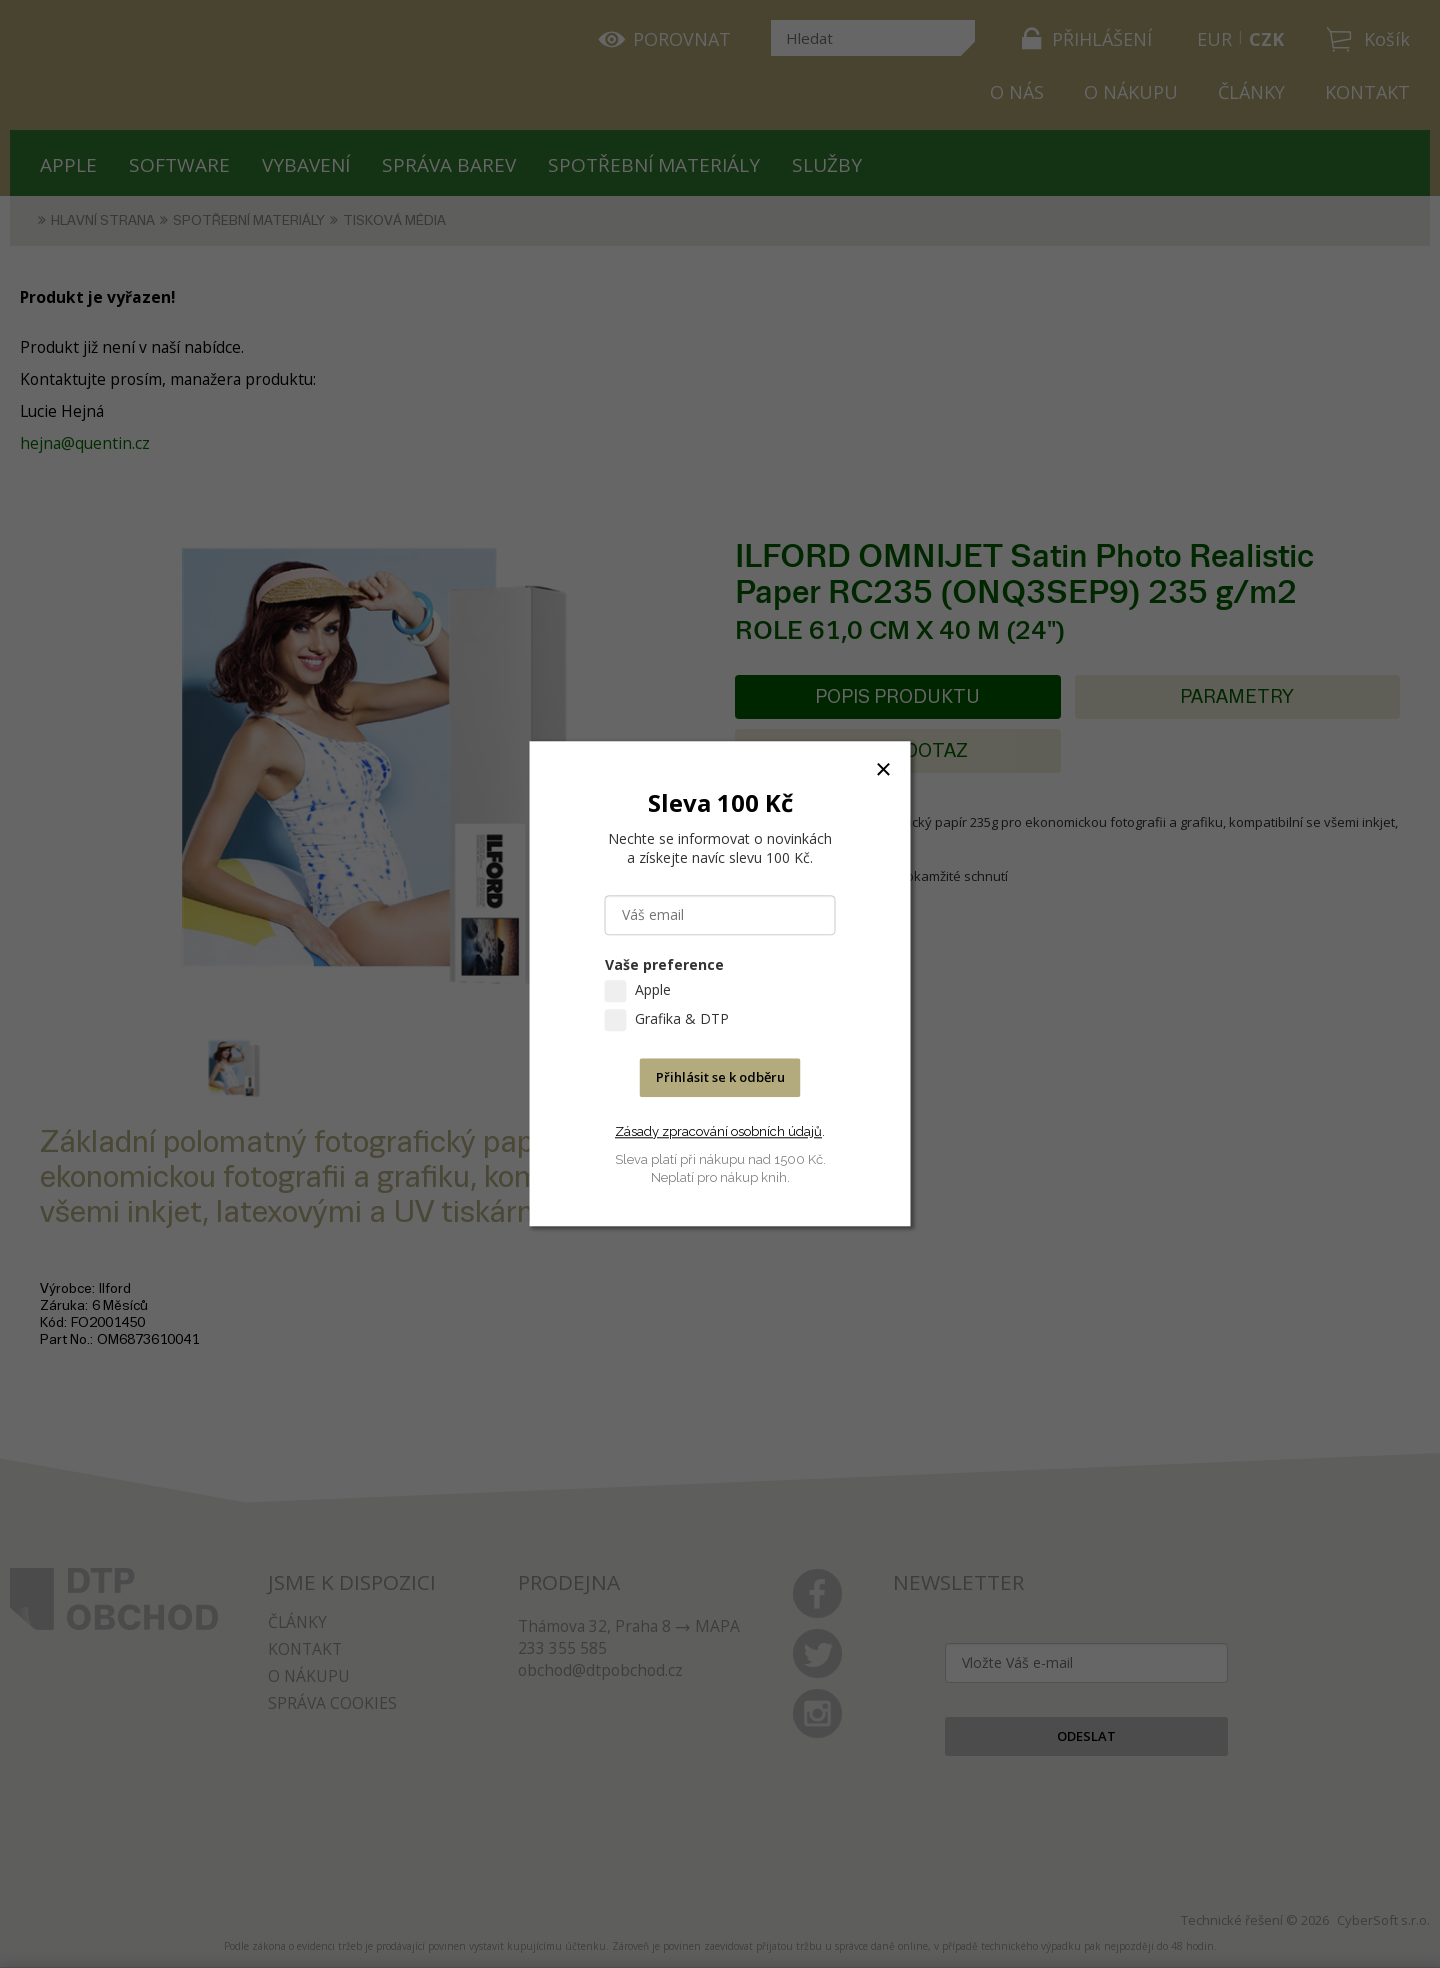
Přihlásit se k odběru (720, 1078)
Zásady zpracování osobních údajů (718, 1131)
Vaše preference (664, 965)
